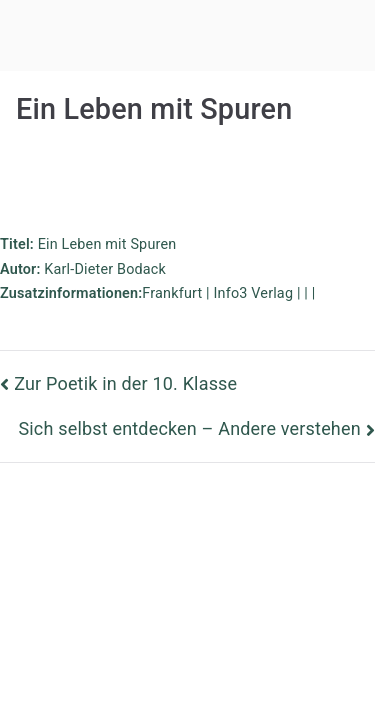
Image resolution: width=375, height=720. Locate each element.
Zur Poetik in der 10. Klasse (125, 383)
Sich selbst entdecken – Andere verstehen (189, 428)
